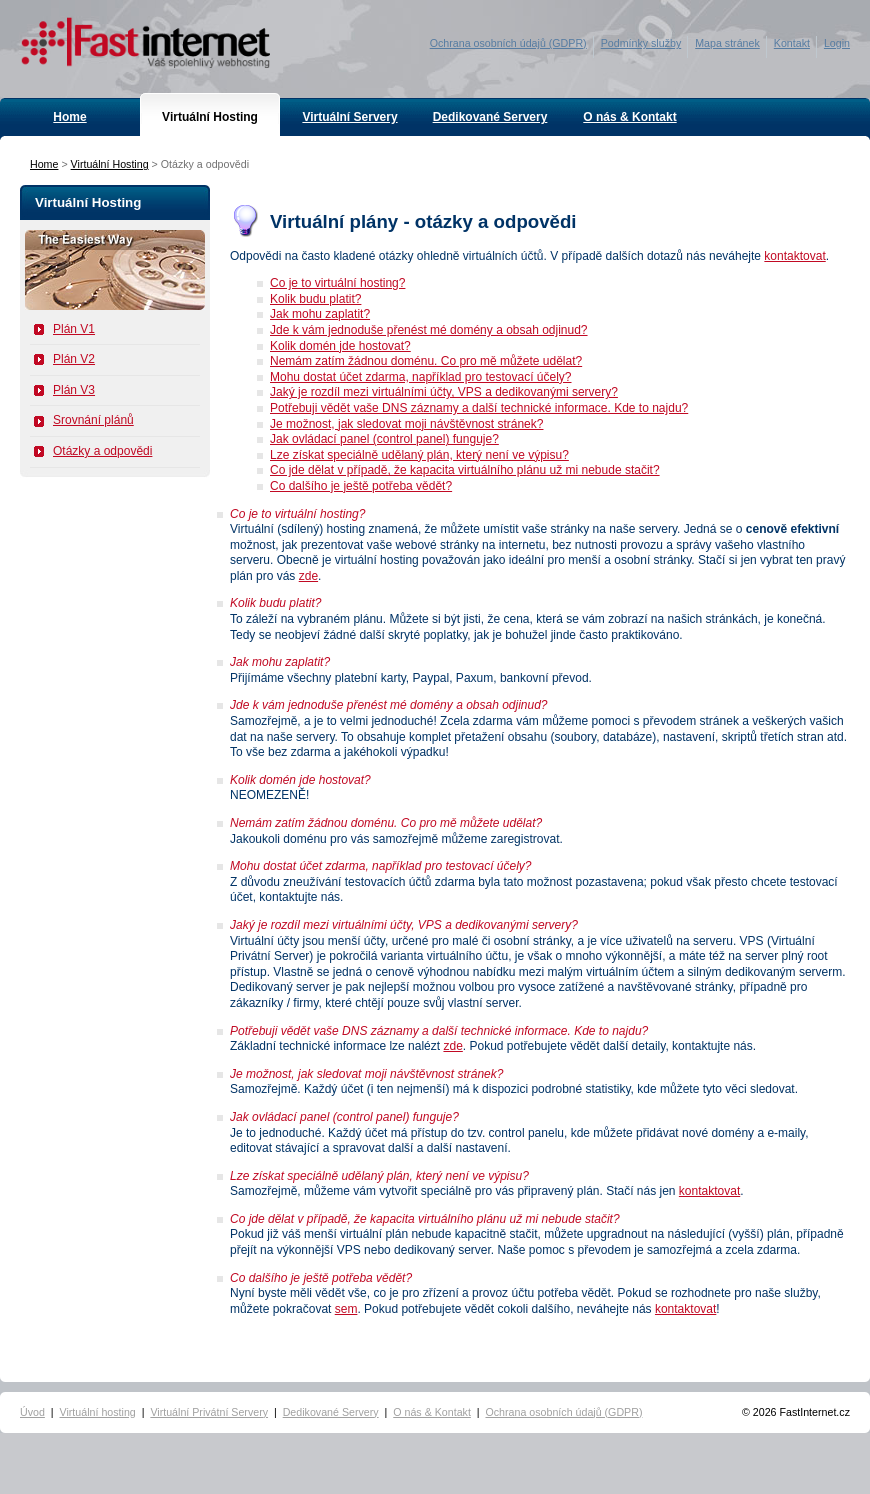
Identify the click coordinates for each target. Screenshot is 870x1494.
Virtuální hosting (98, 1412)
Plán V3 (74, 390)
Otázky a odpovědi (102, 451)
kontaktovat (794, 256)
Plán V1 (74, 329)
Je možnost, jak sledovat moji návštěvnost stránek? (406, 424)
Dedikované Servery (490, 117)
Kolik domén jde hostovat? (340, 346)
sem (346, 1309)
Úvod (32, 1412)
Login (837, 43)
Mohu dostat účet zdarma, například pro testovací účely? (421, 377)
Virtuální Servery (349, 117)
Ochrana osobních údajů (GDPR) (508, 43)
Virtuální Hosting (210, 117)
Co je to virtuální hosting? (337, 283)
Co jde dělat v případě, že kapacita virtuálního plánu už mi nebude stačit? (465, 470)
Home (69, 117)
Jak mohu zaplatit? (320, 314)
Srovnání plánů (93, 420)
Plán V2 (74, 359)
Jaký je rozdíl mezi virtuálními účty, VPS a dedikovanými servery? (444, 392)
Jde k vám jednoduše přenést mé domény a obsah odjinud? (429, 330)
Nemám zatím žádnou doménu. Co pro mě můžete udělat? (426, 361)
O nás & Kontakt (629, 117)
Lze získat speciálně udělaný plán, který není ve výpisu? (419, 455)
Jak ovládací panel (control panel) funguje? (384, 439)
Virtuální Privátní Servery (209, 1412)
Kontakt (792, 43)
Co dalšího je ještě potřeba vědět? (361, 486)
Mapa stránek (727, 43)
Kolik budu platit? (315, 299)
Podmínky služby (641, 43)
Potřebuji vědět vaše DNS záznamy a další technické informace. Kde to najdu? (479, 408)
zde (308, 576)
